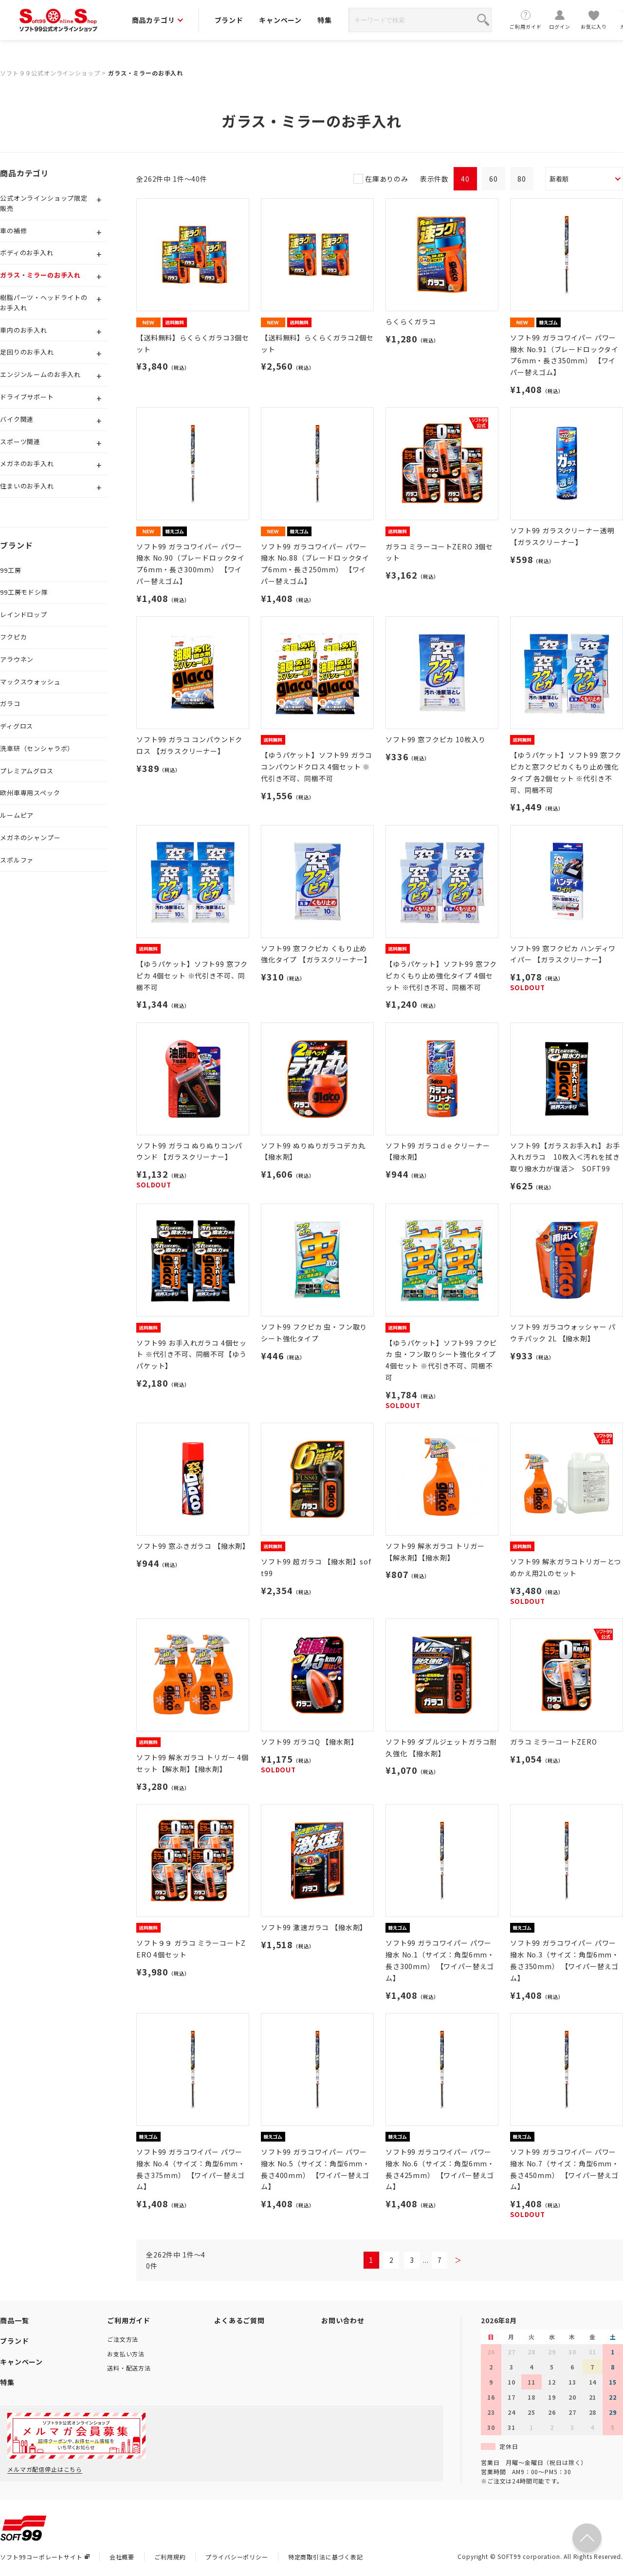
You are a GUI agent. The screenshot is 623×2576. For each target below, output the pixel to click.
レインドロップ (23, 614)
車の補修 (13, 230)
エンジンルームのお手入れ (40, 374)
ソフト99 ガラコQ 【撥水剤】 (309, 1742)
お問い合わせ (343, 2320)
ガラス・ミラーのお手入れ (145, 73)
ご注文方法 (122, 2339)
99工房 (10, 570)
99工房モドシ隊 (24, 592)
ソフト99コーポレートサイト (45, 2557)
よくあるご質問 (239, 2320)
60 (493, 179)
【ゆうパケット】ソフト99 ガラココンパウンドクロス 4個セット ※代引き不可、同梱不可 (316, 766)
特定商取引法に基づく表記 (325, 2557)
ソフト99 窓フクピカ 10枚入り (435, 739)
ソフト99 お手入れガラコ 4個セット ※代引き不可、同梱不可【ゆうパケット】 (191, 1354)
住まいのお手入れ (27, 485)
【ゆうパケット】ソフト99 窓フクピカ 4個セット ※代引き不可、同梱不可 (192, 975)
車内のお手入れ (23, 330)
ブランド (229, 20)
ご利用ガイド (526, 19)
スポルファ (17, 860)
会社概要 (122, 2557)
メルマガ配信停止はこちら (44, 2469)
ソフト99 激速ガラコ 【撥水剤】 (314, 1927)
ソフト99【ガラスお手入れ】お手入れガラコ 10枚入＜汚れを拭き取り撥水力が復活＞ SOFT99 (565, 1157)
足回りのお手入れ (27, 352)
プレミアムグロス (27, 770)
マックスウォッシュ (30, 681)
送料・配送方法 (129, 2368)
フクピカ (13, 636)
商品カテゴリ (157, 20)
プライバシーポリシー (236, 2557)
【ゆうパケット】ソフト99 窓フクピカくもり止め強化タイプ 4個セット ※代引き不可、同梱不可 (441, 975)
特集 (324, 20)
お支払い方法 (126, 2354)
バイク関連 (17, 419)
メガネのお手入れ (27, 463)
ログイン (560, 19)
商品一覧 (14, 2320)
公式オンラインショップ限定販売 (44, 203)
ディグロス (16, 726)
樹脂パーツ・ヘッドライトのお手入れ (44, 302)
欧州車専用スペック (30, 792)
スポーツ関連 (20, 441)
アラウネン (17, 659)
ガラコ (10, 703)
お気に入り (594, 19)
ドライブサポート (27, 396)
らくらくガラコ (410, 321)
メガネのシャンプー (30, 837)
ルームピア (17, 815)
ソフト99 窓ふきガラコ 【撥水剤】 (193, 1546)
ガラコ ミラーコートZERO (553, 1742)
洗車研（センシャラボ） (37, 748)
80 (521, 179)
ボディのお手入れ (27, 252)
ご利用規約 (169, 2557)
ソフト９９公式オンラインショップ (50, 73)
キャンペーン (280, 20)
